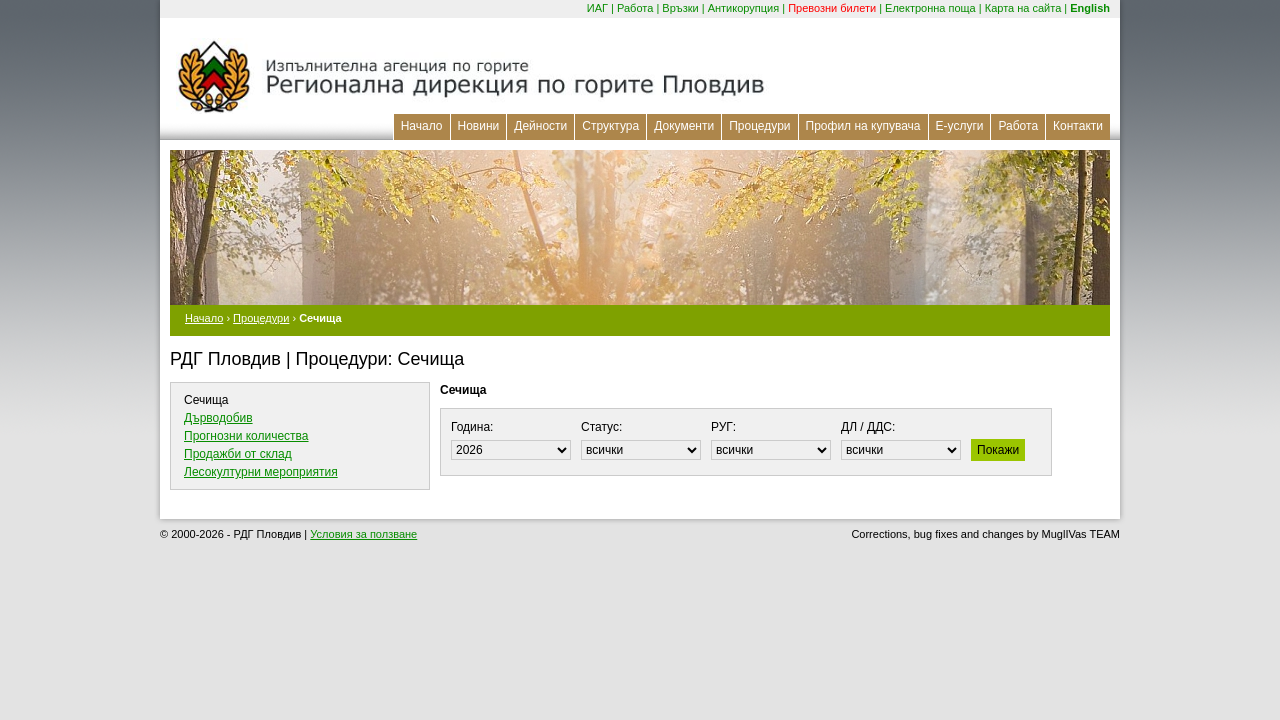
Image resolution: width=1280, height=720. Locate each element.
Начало (422, 126)
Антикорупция (744, 8)
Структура (610, 126)
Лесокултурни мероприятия (261, 472)
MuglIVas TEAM (1081, 534)
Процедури (759, 126)
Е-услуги (960, 126)
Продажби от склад (238, 454)
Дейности (540, 126)
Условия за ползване (363, 534)
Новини (479, 126)
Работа (635, 8)
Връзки (680, 8)
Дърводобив (218, 418)
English (1090, 8)
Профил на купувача (863, 126)
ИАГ (597, 8)
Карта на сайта (1023, 8)
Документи (684, 126)
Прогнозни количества (246, 436)
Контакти (1078, 126)
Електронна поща (930, 8)
